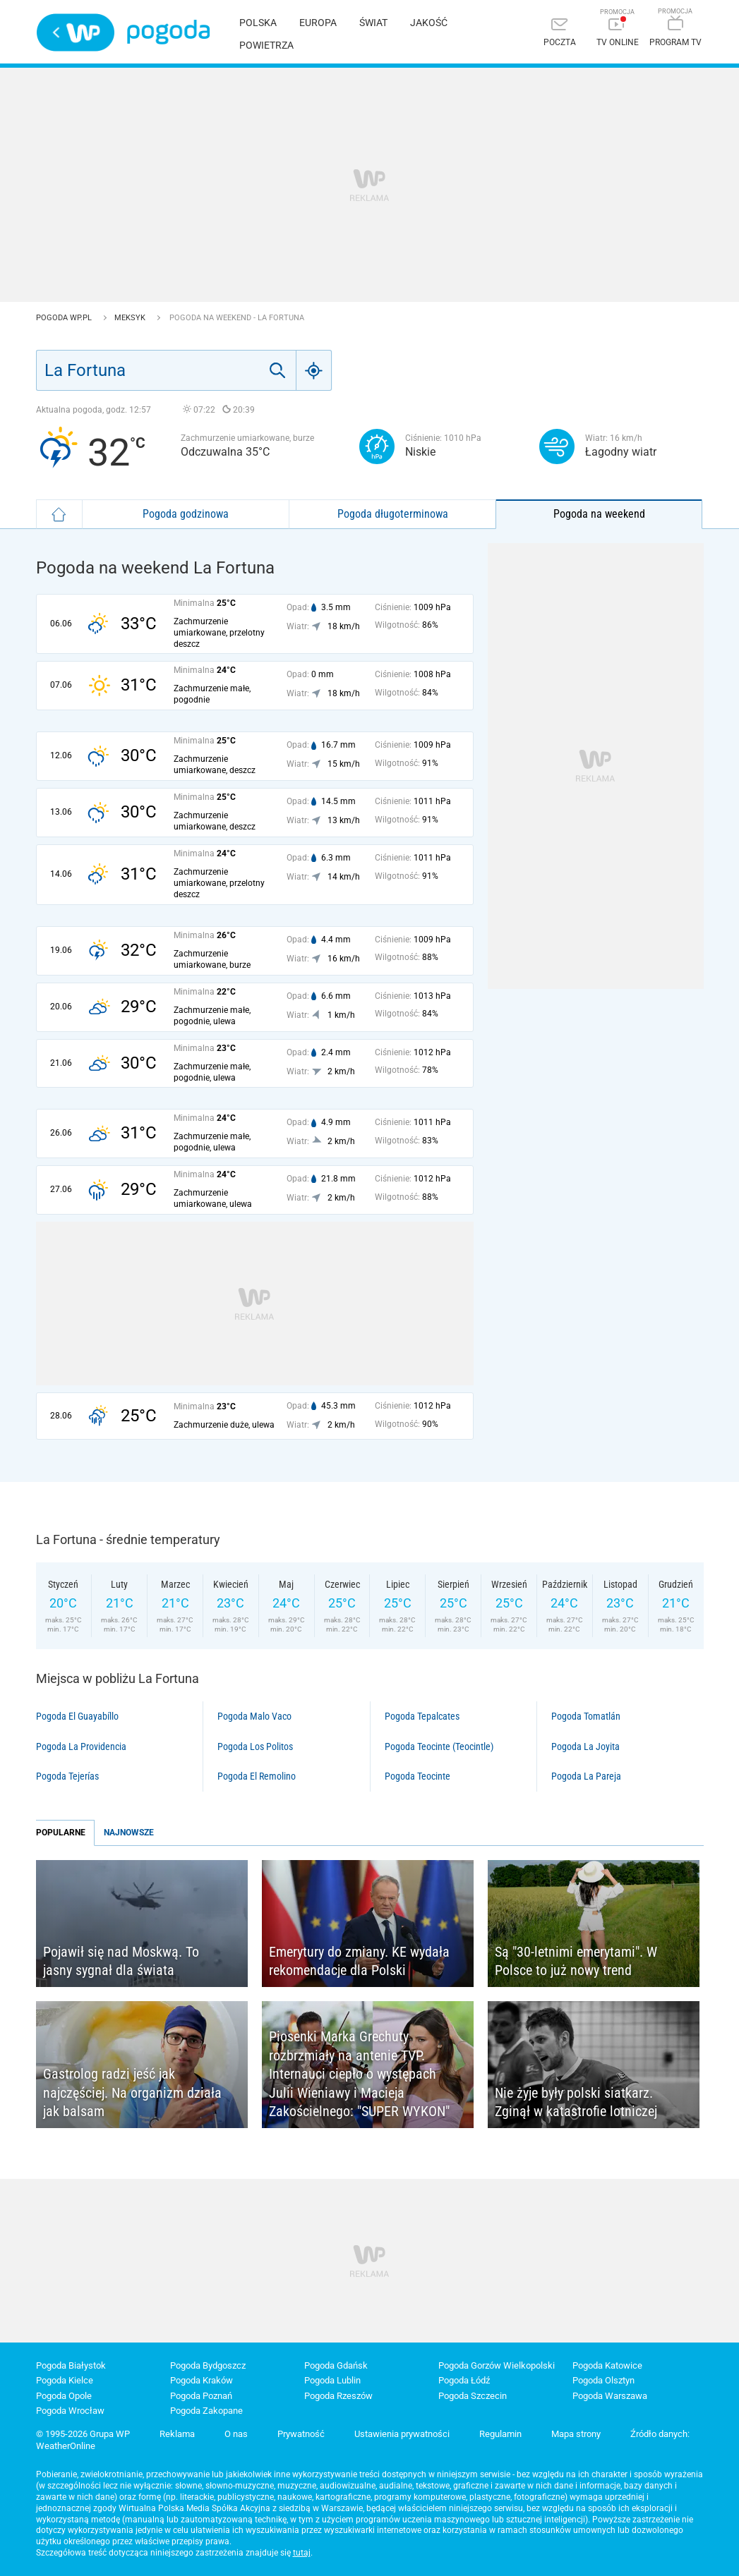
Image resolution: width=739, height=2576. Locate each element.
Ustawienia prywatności (402, 2434)
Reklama (177, 2434)
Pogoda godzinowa (186, 514)
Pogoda (168, 32)
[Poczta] (559, 33)
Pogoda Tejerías (67, 1776)
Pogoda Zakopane (206, 2410)
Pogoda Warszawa (609, 2395)
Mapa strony (576, 2434)
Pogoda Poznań (201, 2395)
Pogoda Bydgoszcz (208, 2365)
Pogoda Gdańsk (336, 2365)
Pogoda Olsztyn (603, 2380)
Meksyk (131, 317)
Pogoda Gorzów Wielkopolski (496, 2365)
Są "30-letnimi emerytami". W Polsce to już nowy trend (576, 1961)
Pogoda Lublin (332, 2380)
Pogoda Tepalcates (422, 1716)
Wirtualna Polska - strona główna (75, 32)
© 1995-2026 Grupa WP (83, 2434)
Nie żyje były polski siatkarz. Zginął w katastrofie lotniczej (576, 2102)
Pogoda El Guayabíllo (77, 1716)
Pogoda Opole (64, 2395)
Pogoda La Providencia (81, 1746)
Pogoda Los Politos (255, 1746)
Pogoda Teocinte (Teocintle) (439, 1746)
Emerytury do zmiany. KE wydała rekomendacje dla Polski (359, 1961)
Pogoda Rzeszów (338, 2395)
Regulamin (500, 2434)
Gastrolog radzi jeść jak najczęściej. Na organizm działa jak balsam (132, 2092)
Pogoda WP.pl (65, 317)
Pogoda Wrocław (70, 2410)
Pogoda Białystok (71, 2365)
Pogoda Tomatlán (585, 1716)
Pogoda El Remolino (256, 1776)
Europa (318, 22)
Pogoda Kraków (201, 2380)
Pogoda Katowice (607, 2365)
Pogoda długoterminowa (392, 514)
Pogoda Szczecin (472, 2395)
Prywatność (301, 2434)
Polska (258, 22)
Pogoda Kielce (64, 2380)
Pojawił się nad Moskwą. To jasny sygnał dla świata (121, 1961)
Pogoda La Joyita (585, 1746)
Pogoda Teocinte (417, 1776)
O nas (236, 2434)
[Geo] (314, 370)
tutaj (302, 2553)
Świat (373, 22)
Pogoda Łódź (464, 2380)
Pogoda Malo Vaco (254, 1716)
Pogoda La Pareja (586, 1776)
